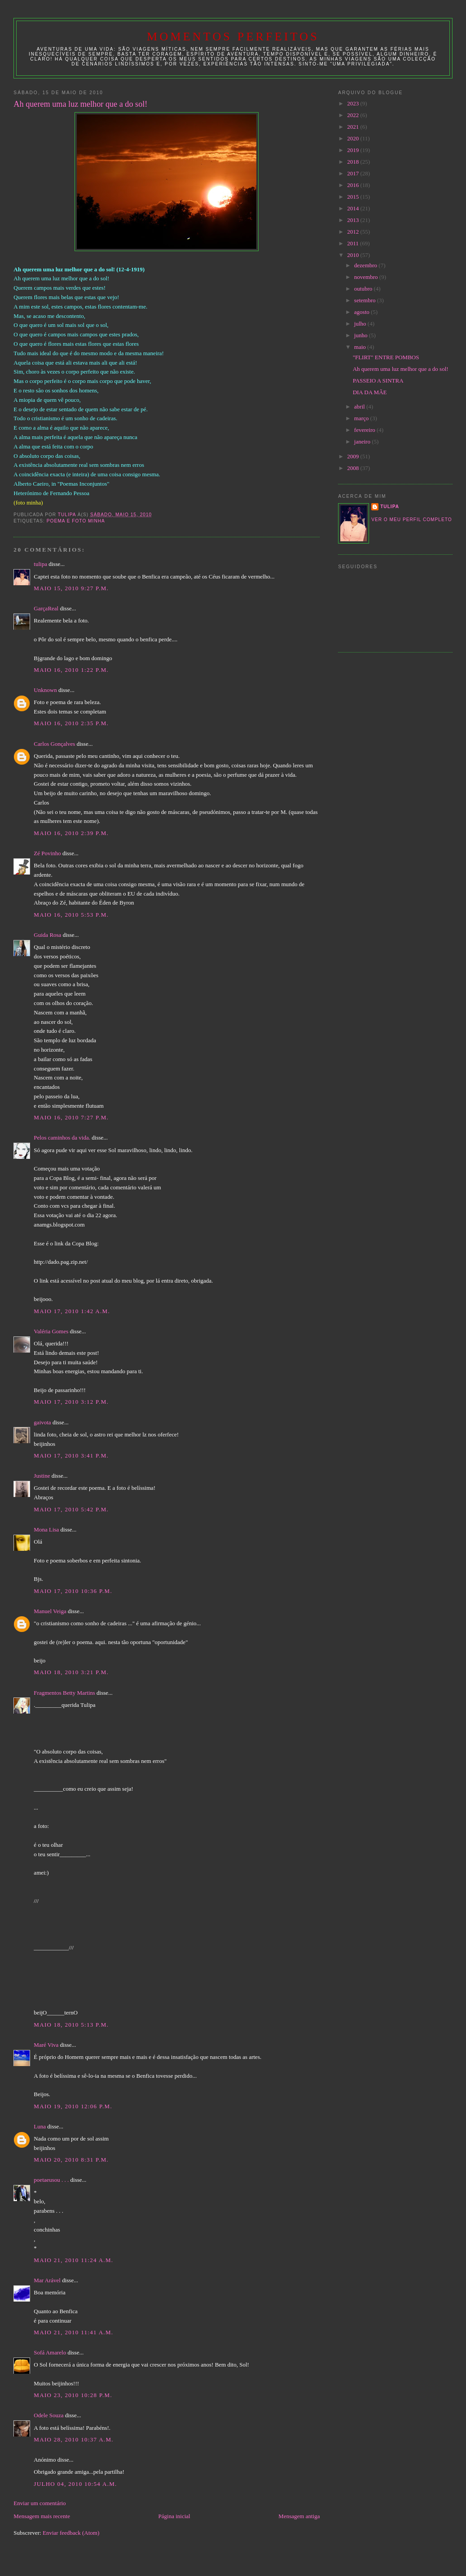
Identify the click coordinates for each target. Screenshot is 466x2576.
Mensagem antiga (299, 2516)
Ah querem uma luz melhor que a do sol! (400, 369)
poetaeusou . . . (51, 2179)
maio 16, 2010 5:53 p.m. (71, 914)
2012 (353, 231)
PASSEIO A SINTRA (378, 380)
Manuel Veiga (50, 1611)
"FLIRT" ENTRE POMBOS (386, 357)
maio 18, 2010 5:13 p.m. (71, 2024)
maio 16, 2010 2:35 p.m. (71, 723)
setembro (365, 300)
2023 (353, 103)
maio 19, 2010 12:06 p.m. (73, 2106)
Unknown (45, 690)
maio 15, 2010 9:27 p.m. (71, 588)
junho (361, 335)
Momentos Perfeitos (233, 36)
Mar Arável (47, 2280)
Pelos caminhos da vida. (62, 1137)
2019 (353, 150)
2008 (353, 468)
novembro (366, 277)
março (362, 418)
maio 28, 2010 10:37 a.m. (73, 2439)
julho (361, 323)
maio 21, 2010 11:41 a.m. (73, 2332)
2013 (353, 220)
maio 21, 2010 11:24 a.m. (73, 2260)
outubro (364, 288)
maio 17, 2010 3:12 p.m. (71, 1401)
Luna (40, 2126)
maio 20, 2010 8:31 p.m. (71, 2159)
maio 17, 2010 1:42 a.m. (72, 1311)
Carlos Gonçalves (54, 743)
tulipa (40, 564)
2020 (353, 138)
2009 (353, 456)
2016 (353, 185)
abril (360, 406)
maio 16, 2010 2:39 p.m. (71, 833)
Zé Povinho (47, 853)
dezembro (366, 265)
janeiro (363, 441)
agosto (362, 312)
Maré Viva (46, 2044)
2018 (353, 161)
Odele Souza (48, 2415)
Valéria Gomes (51, 1331)
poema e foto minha (76, 520)
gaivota (42, 1422)
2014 (353, 208)
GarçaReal (46, 608)
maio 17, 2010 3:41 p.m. (71, 1455)
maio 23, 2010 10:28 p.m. (73, 2395)
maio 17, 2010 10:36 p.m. (73, 1591)
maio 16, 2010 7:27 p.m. (71, 1117)
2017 (353, 173)
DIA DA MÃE (370, 392)
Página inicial (174, 2516)
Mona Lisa (46, 1529)
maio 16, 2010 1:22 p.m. (71, 669)
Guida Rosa (47, 934)
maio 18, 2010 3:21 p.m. (71, 1672)
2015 (353, 196)
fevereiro (365, 429)
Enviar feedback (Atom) (71, 2532)
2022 (353, 115)
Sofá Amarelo (50, 2352)
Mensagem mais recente (41, 2516)
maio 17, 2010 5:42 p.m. (71, 1509)
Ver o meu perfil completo (411, 519)
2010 (353, 255)
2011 (353, 243)
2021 (353, 126)
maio (360, 347)
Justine (42, 1475)
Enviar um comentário (39, 2503)
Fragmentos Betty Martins (64, 1692)
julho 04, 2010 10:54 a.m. (75, 2483)
